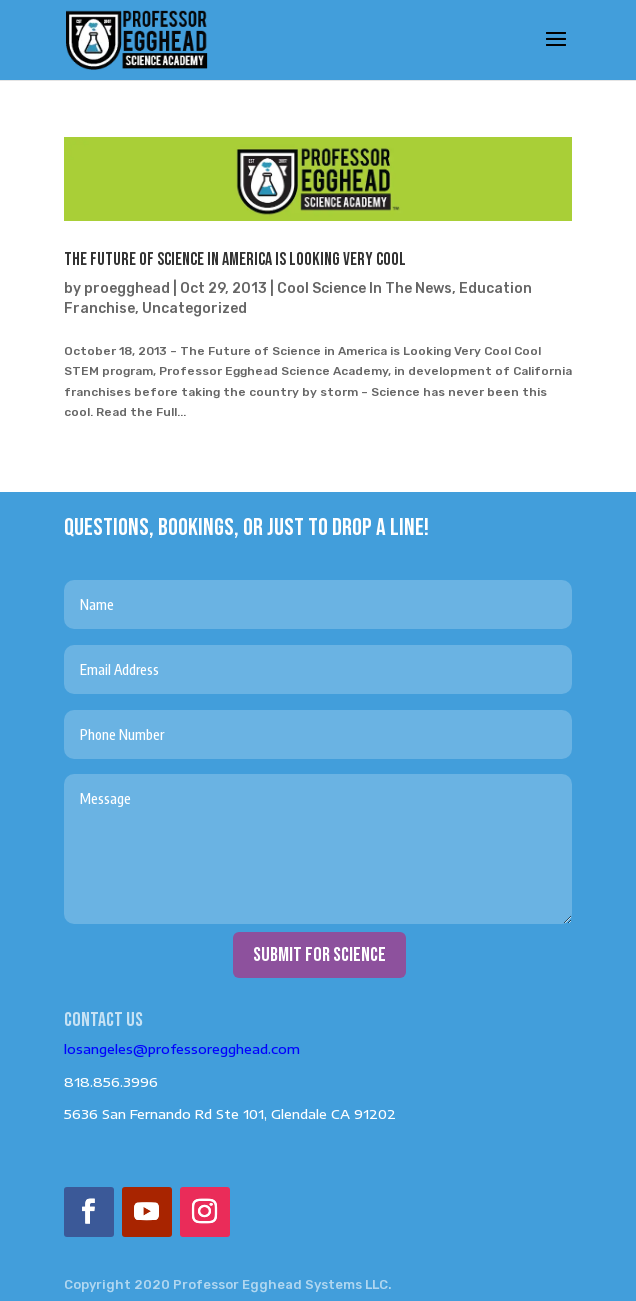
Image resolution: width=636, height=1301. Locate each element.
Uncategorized (194, 308)
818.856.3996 (111, 1082)
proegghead (127, 288)
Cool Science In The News (364, 288)
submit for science (319, 955)
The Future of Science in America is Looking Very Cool (235, 259)
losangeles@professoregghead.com (182, 1049)
